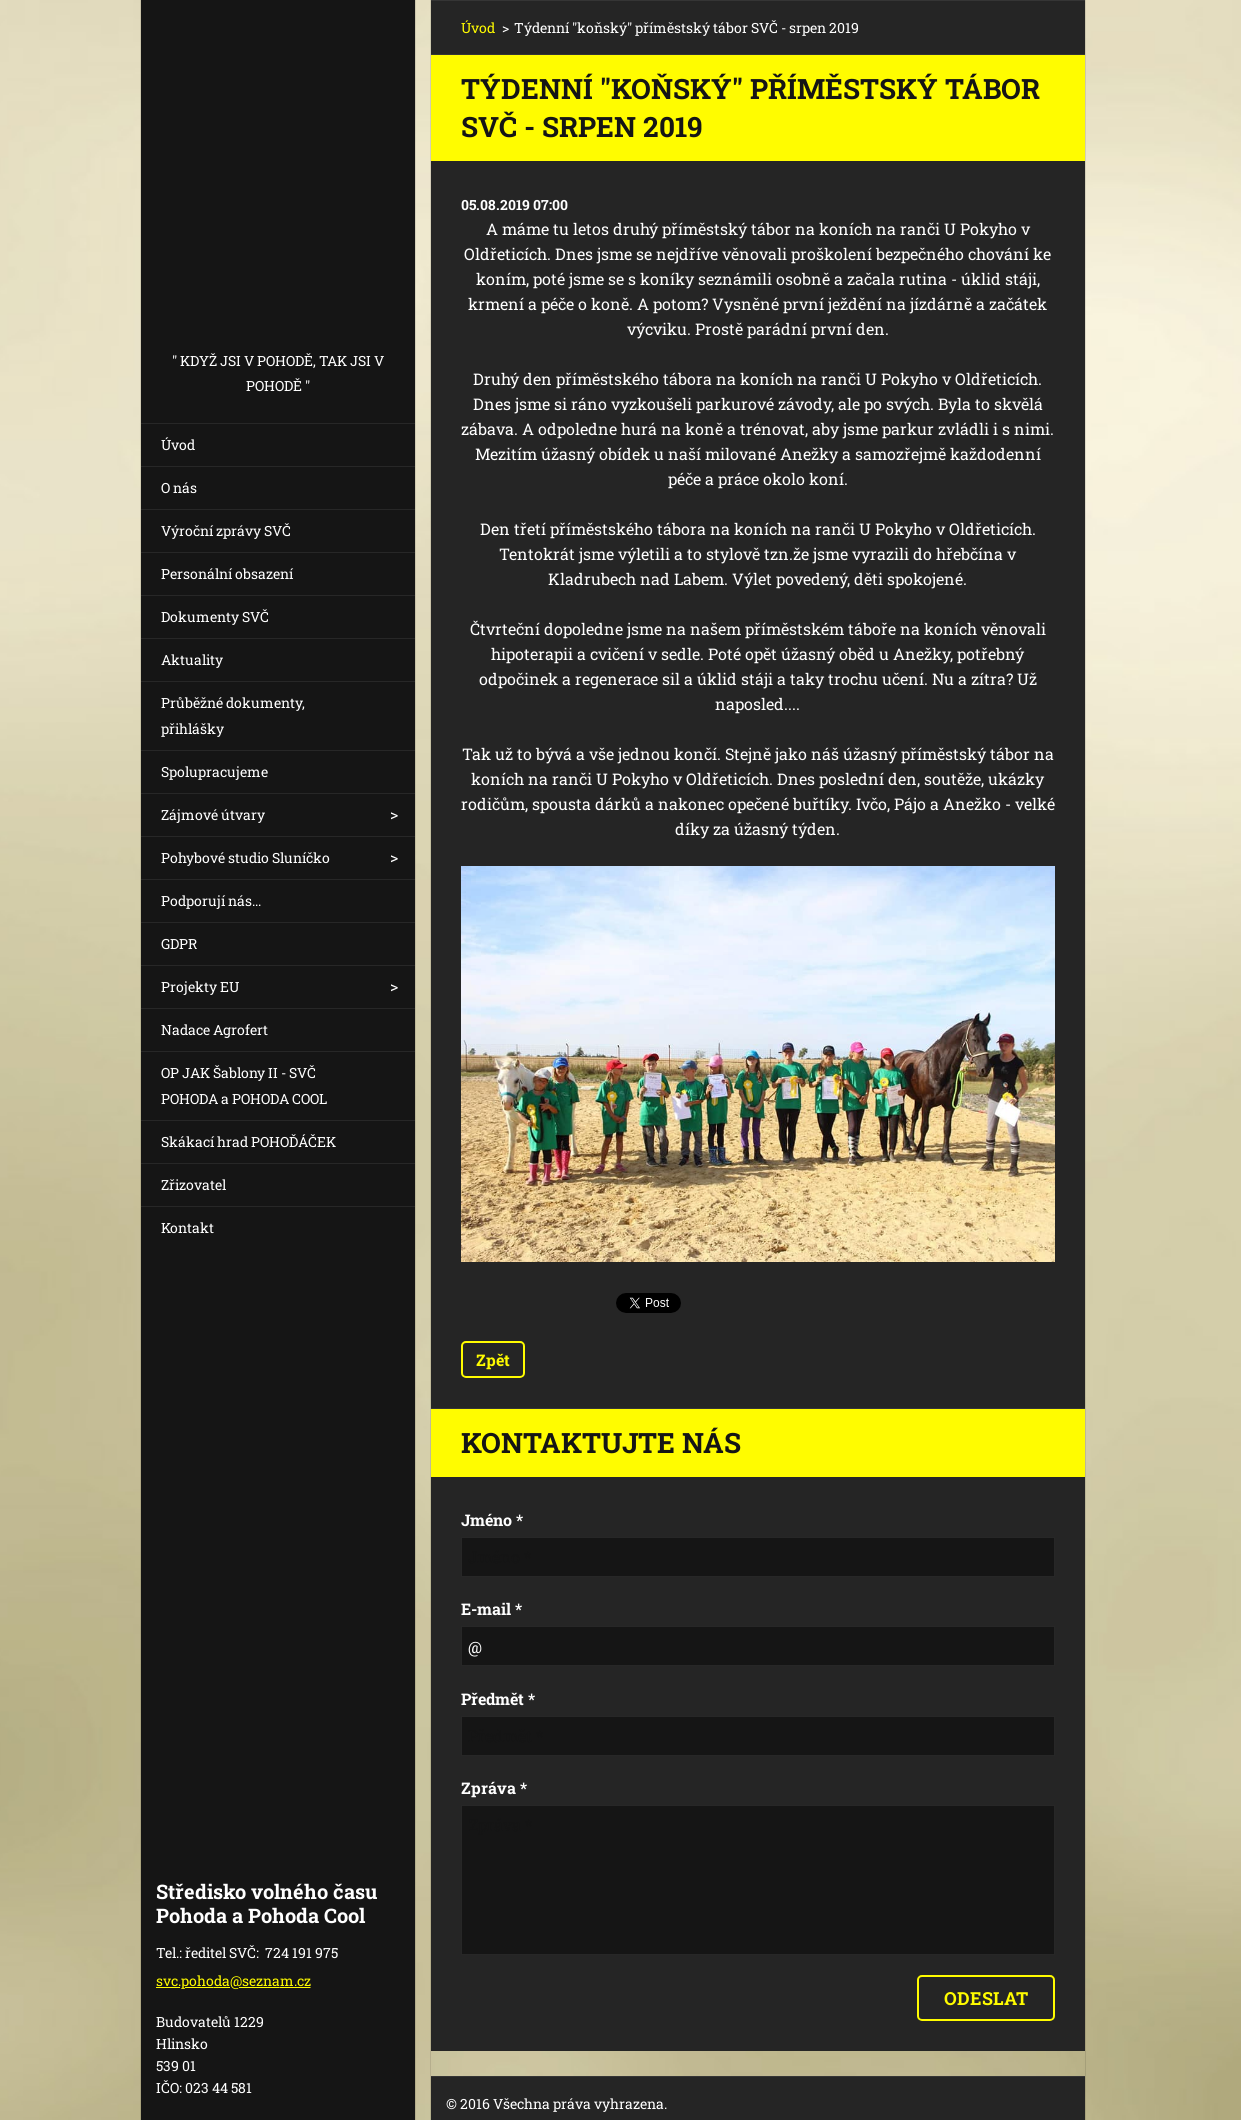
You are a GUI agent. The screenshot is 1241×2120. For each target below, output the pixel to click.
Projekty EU (200, 986)
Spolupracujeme (214, 771)
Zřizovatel (193, 1184)
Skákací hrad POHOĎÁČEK (248, 1141)
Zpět (493, 1359)
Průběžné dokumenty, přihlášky (233, 715)
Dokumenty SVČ (215, 616)
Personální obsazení (227, 573)
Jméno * (492, 1519)
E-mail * (491, 1608)
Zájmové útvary (213, 814)
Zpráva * (494, 1787)
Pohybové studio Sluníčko (245, 857)
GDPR (179, 943)
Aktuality (192, 659)
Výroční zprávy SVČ (226, 530)
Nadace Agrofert (214, 1029)
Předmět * (498, 1698)
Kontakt (187, 1227)
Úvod (178, 444)
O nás (179, 487)
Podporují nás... (211, 900)
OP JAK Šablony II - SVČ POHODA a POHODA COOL (244, 1085)
